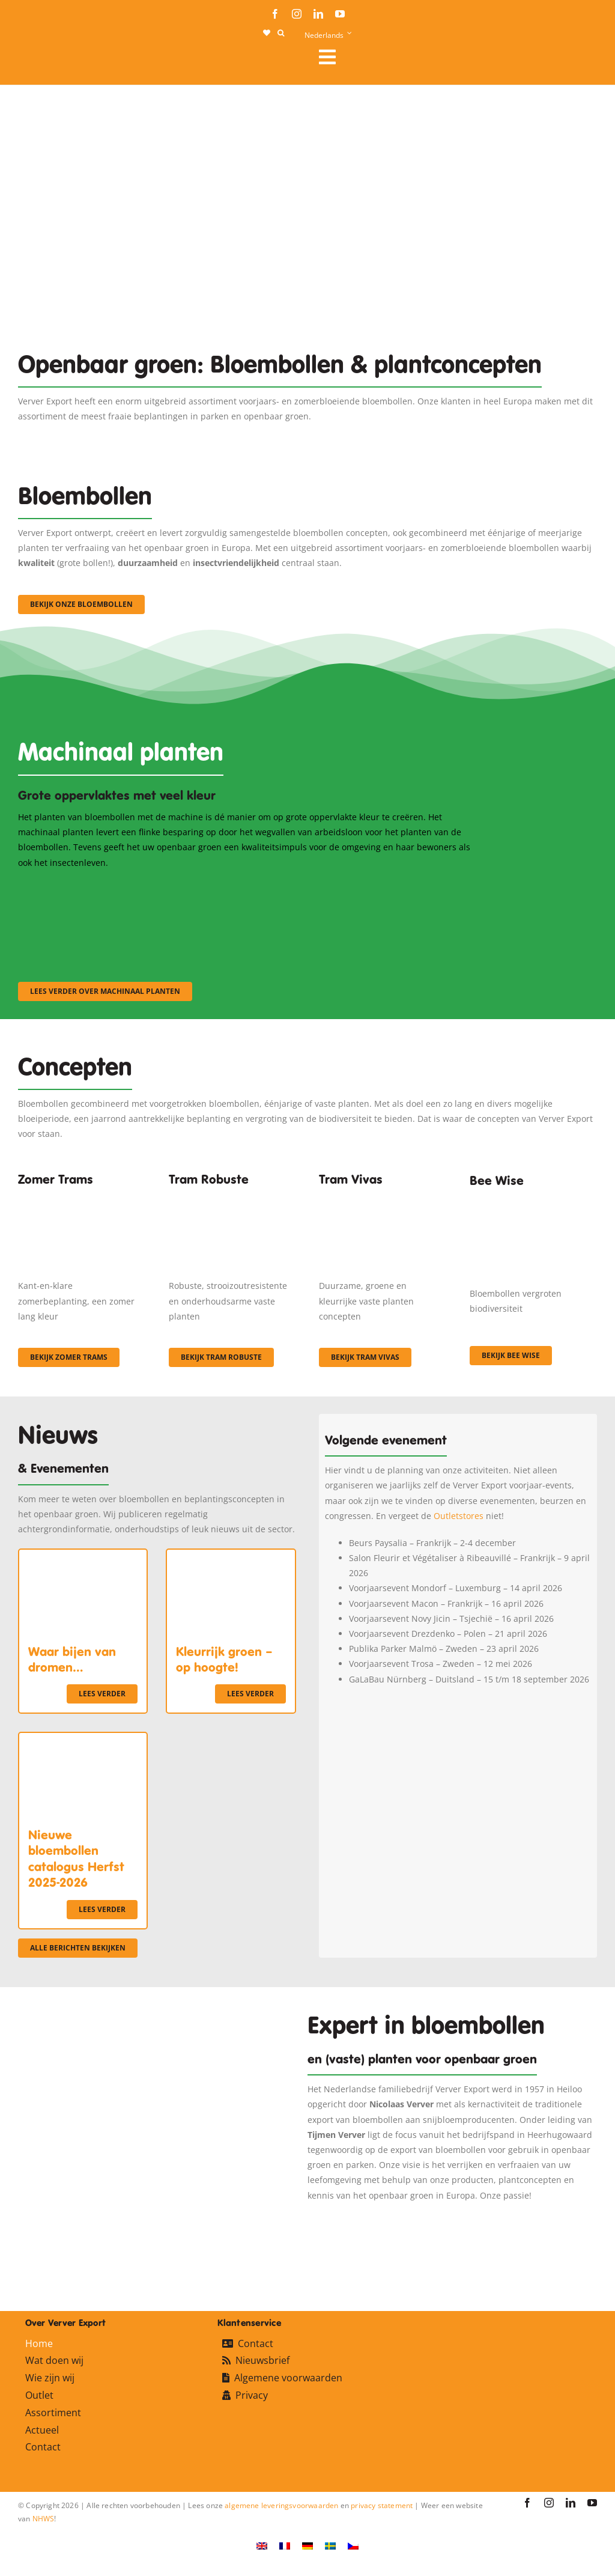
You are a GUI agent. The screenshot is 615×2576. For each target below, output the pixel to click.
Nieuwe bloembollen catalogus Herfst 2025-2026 (76, 1858)
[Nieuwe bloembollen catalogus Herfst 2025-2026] (83, 1740)
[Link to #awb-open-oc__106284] (453, 57)
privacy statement (382, 2505)
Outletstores (458, 1515)
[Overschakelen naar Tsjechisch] (353, 2545)
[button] (281, 33)
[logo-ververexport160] (42, 60)
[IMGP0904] (232, 1197)
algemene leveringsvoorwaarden (281, 2505)
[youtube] (340, 14)
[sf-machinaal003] (406, 886)
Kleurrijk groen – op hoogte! (224, 1659)
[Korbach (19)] (382, 1197)
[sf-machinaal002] (247, 886)
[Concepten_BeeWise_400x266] (533, 1201)
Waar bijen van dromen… (72, 1659)
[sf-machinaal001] (88, 886)
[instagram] (296, 14)
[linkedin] (318, 14)
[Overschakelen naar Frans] (284, 2545)
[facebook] (275, 14)
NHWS (43, 2519)
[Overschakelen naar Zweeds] (330, 2545)
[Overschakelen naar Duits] (307, 2545)
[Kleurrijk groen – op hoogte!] (230, 1557)
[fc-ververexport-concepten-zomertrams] (81, 1197)
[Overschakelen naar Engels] (261, 2545)
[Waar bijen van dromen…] (83, 1557)
